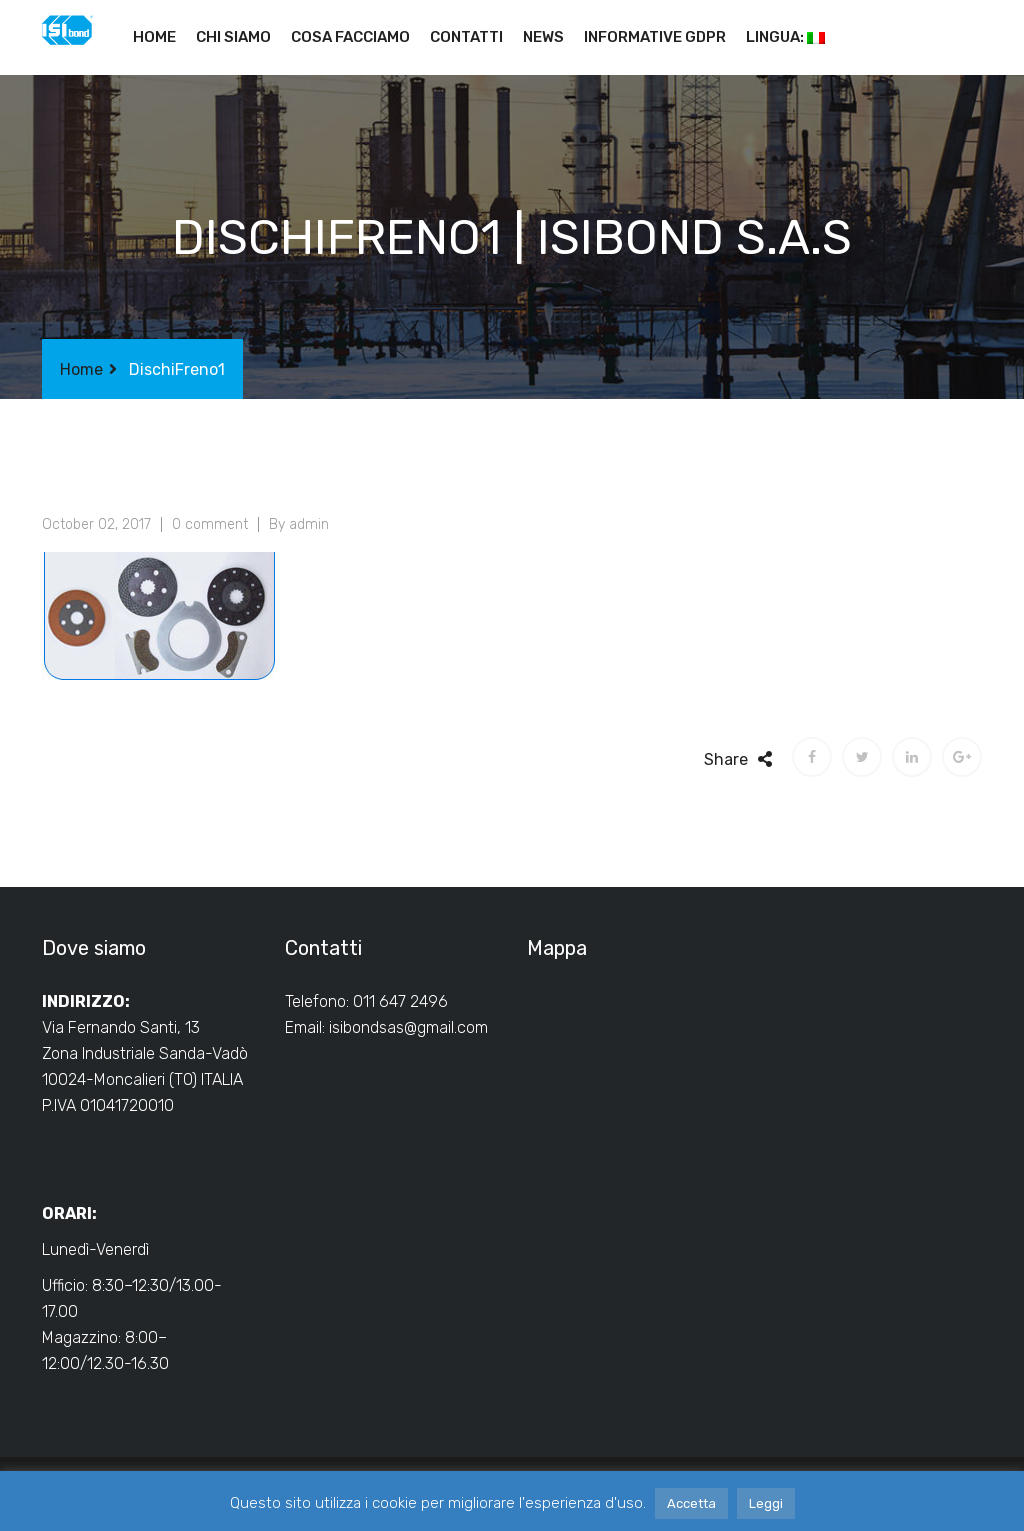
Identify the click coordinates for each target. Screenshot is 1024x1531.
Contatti (466, 37)
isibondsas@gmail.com (408, 1027)
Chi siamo (233, 37)
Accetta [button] (691, 1503)
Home (154, 37)
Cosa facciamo (350, 37)
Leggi (766, 1503)
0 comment (210, 524)
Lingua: (785, 37)
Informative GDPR (655, 37)
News (543, 37)
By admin (299, 524)
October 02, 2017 (96, 524)
